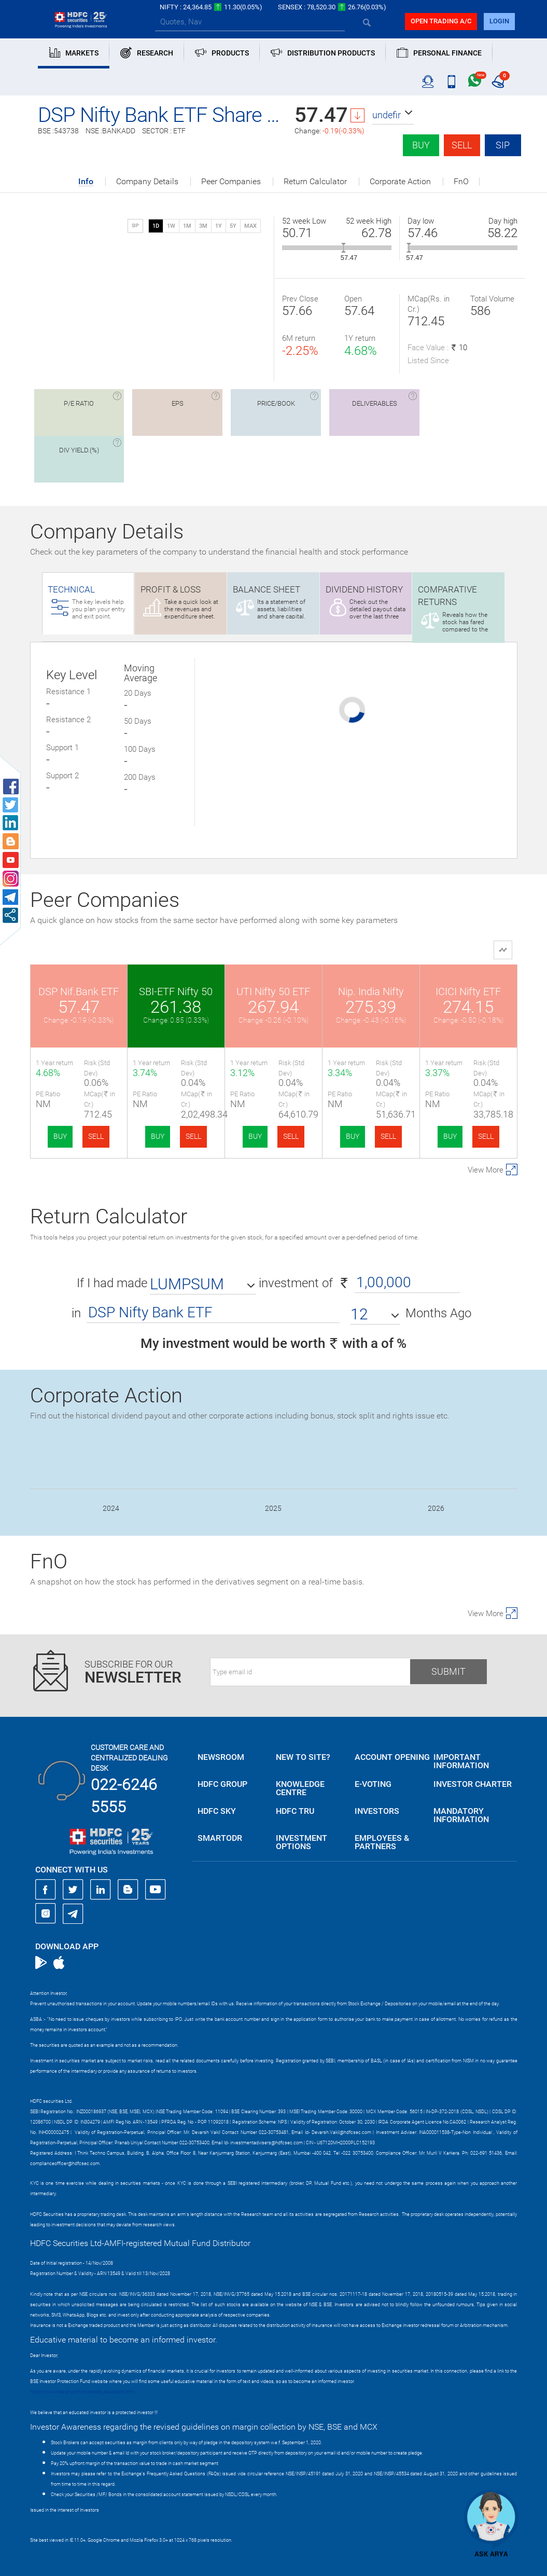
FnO (461, 181)
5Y (233, 226)
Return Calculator (315, 181)
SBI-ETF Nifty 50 (176, 991)
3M (203, 226)
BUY (60, 1136)
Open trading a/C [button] (441, 21)
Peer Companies (231, 181)
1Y (218, 226)
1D (155, 226)
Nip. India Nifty (371, 991)
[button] (393, 115)
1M (187, 226)
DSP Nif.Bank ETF (78, 991)
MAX (250, 226)
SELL (96, 1136)
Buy (421, 145)
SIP (503, 145)
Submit (448, 1671)
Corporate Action (400, 181)
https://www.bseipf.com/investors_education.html (82, 2391)
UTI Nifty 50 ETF (273, 991)
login (499, 21)
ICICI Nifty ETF (468, 991)
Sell (462, 145)
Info (85, 181)
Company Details (147, 181)
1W (171, 226)
